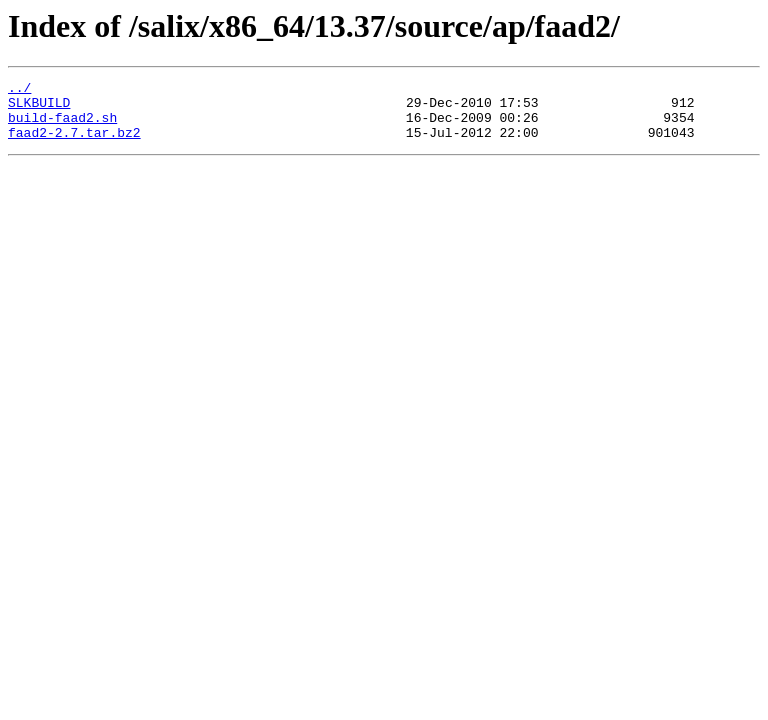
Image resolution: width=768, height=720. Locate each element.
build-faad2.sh (62, 126)
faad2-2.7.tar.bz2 (74, 144)
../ (19, 90)
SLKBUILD (39, 108)
